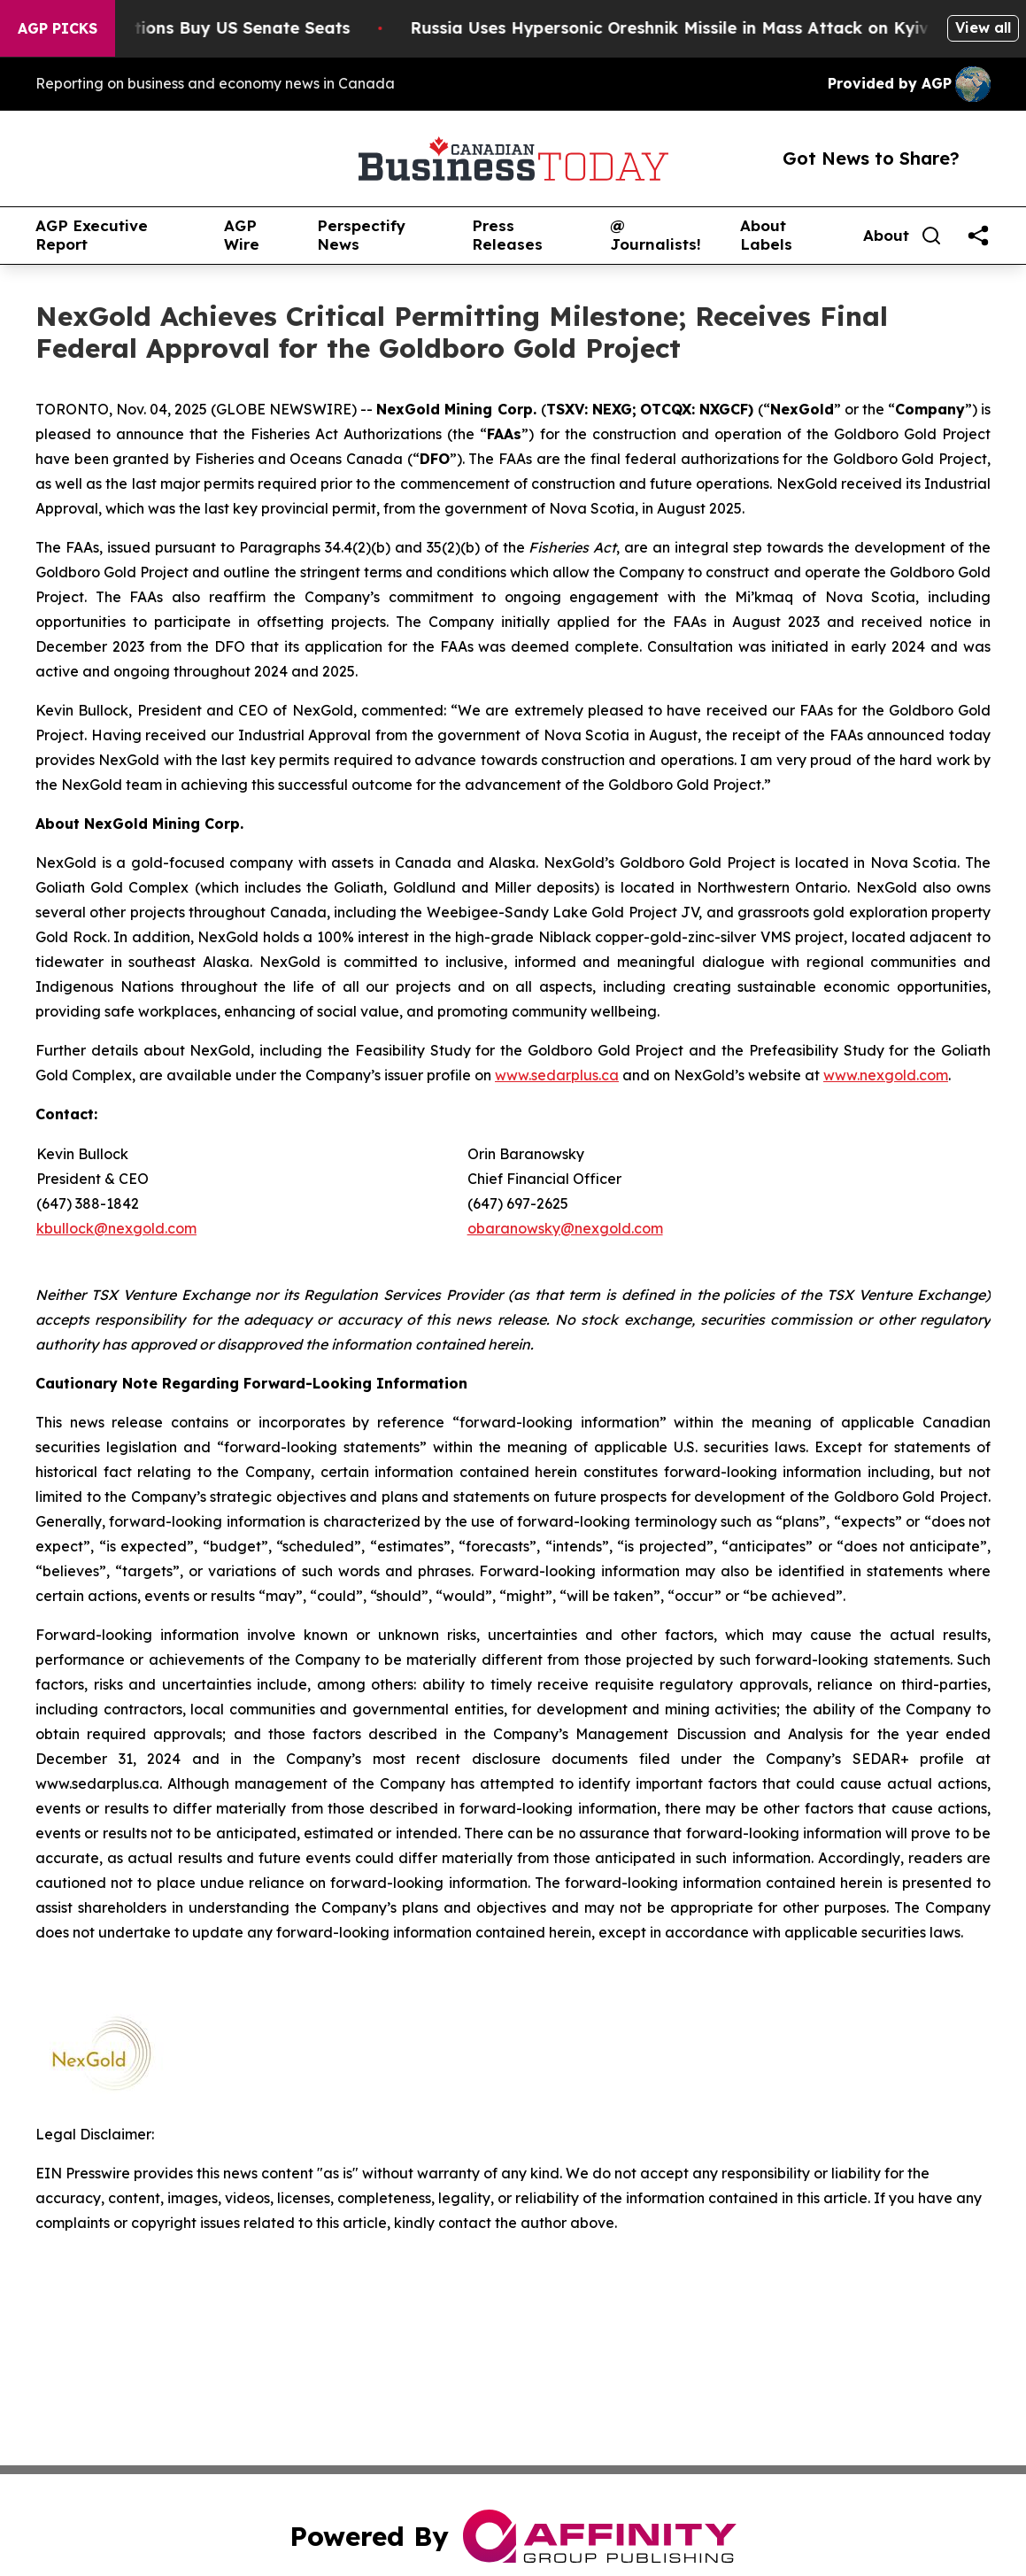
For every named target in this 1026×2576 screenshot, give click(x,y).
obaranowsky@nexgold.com (565, 1228)
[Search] (931, 235)
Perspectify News (361, 235)
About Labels (766, 235)
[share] (978, 235)
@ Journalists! (655, 235)
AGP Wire (241, 235)
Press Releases (507, 235)
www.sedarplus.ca (557, 1075)
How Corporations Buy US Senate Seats (204, 28)
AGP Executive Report (91, 235)
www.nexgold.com (885, 1075)
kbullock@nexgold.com (116, 1228)
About (886, 235)
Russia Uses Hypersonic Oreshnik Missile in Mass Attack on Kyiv (686, 28)
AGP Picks (57, 28)
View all (983, 27)
